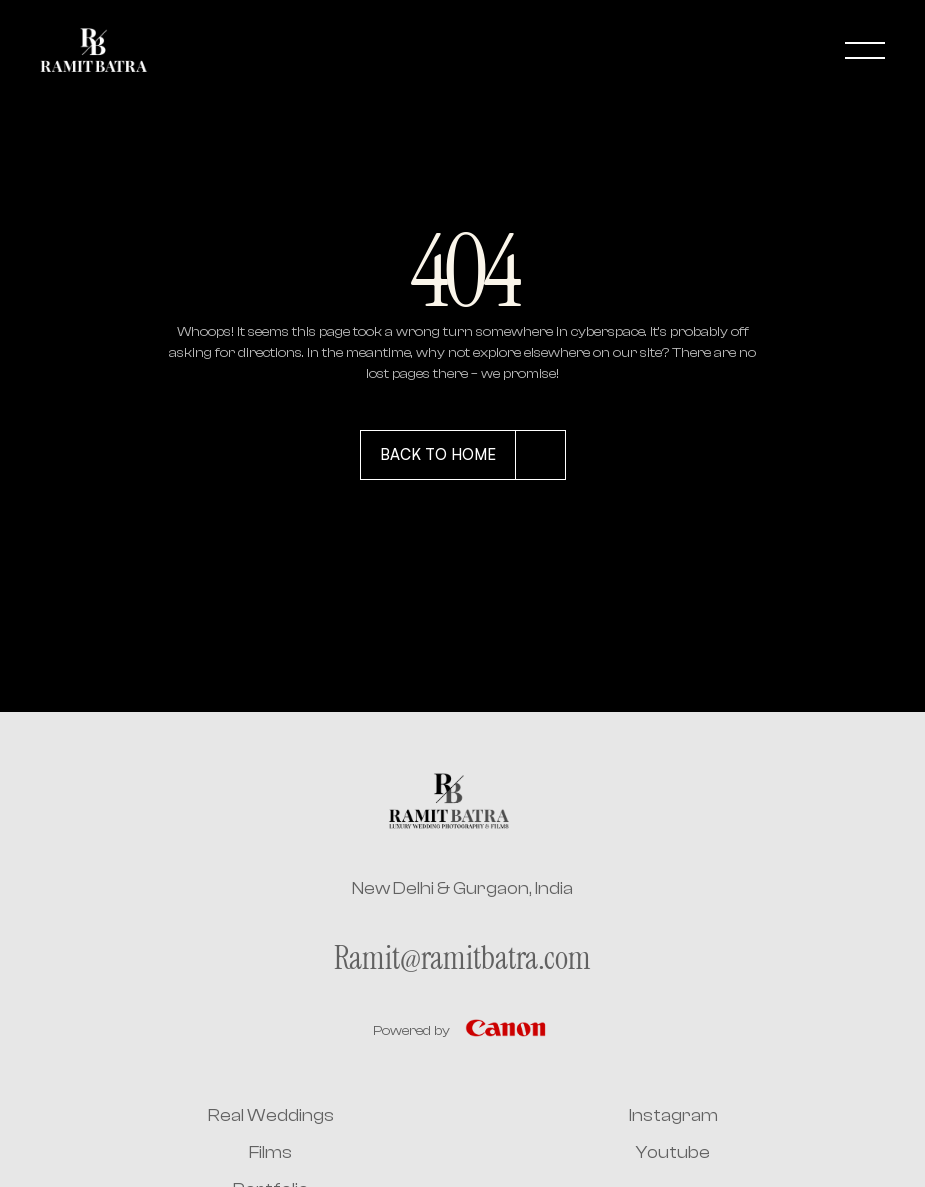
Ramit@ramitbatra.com (462, 958)
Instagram (673, 1115)
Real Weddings (271, 1115)
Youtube (673, 1152)
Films (270, 1152)
